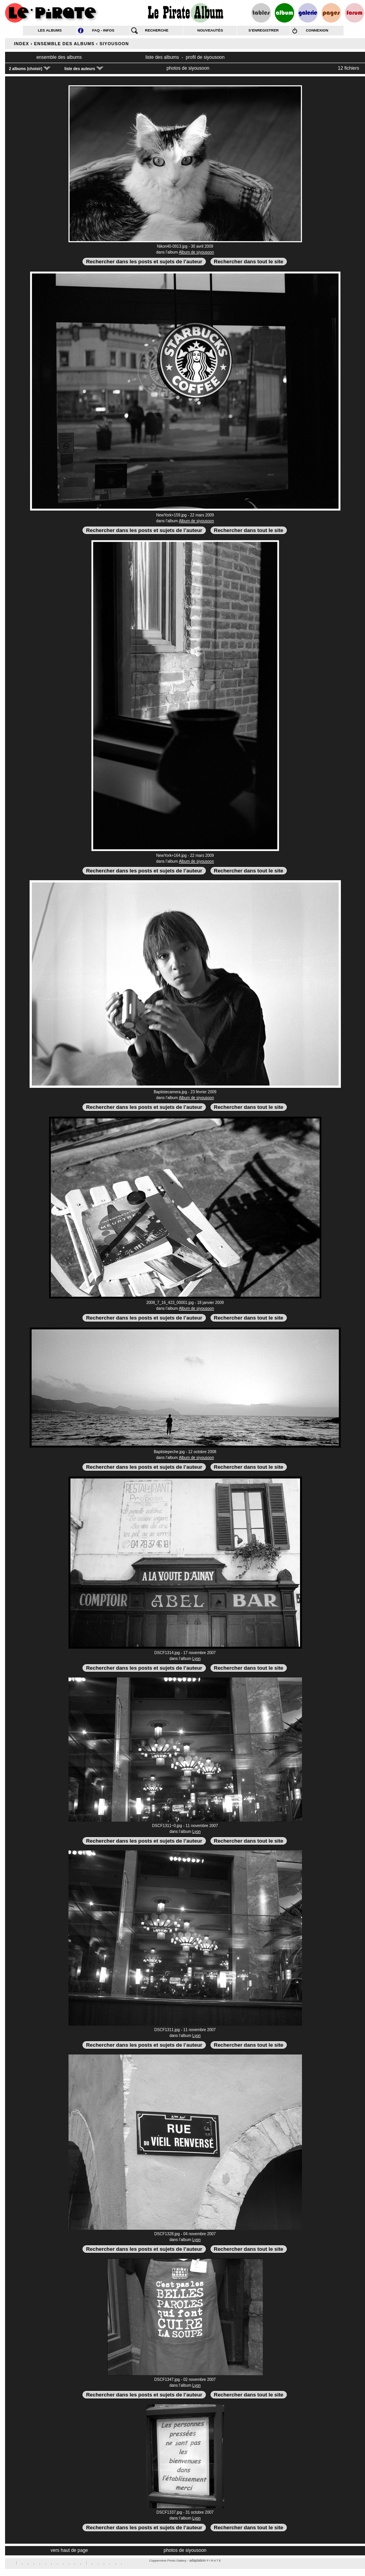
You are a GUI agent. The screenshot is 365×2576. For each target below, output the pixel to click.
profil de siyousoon (205, 57)
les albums (49, 30)
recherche (156, 30)
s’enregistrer (264, 30)
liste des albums (162, 57)
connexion (317, 30)
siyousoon (114, 43)
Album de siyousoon (196, 252)
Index (21, 43)
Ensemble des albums (64, 43)
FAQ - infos (103, 30)
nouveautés (210, 30)
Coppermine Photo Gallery (167, 2560)
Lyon (196, 1658)
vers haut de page (69, 2550)
